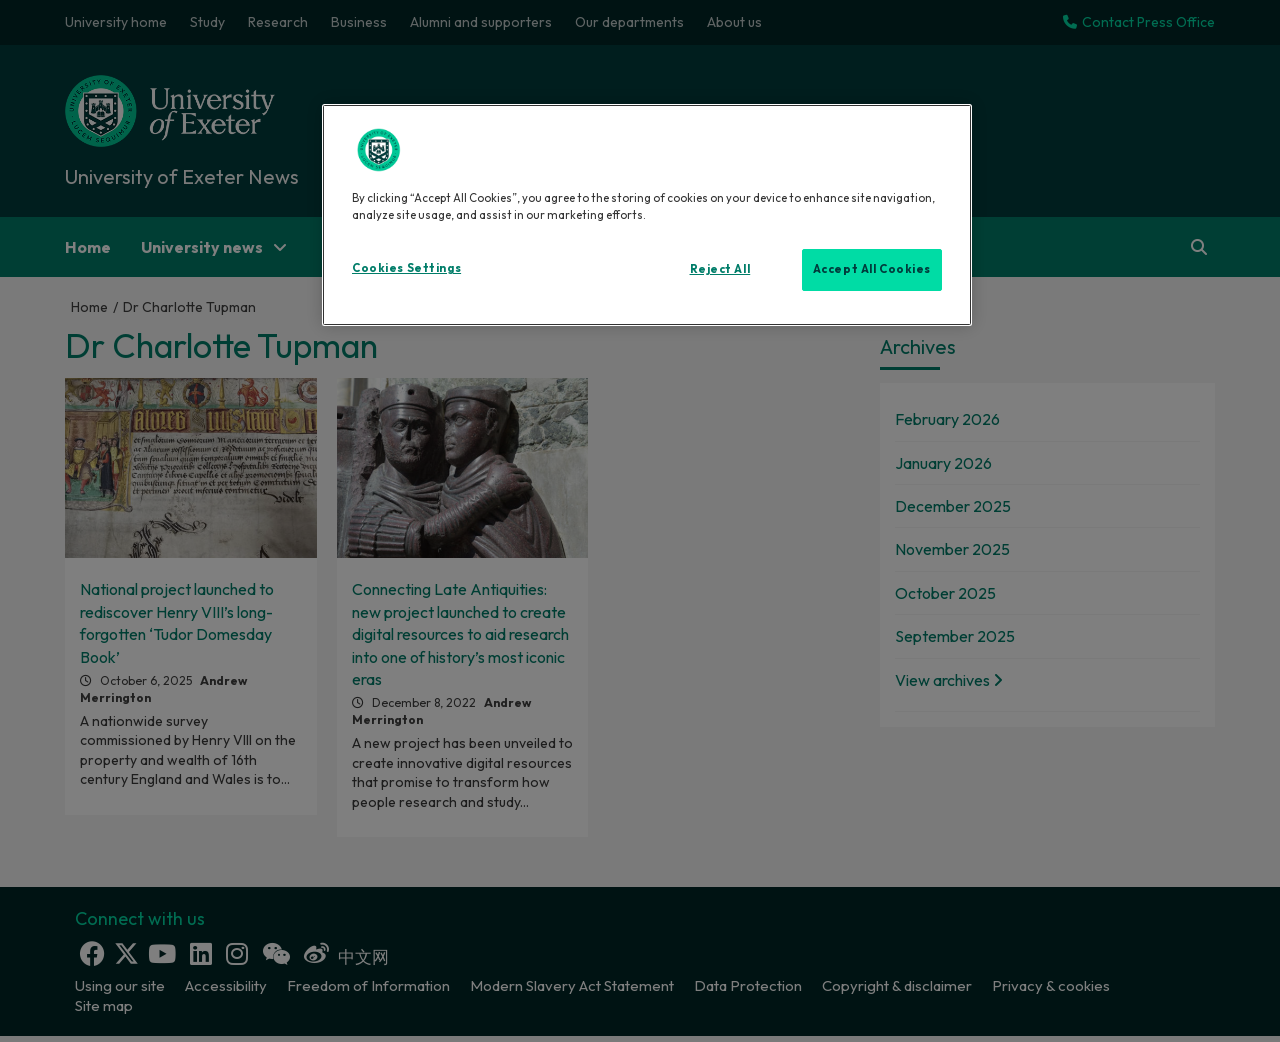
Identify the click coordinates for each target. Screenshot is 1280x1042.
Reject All (720, 269)
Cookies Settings (406, 268)
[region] (647, 215)
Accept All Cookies (872, 269)
